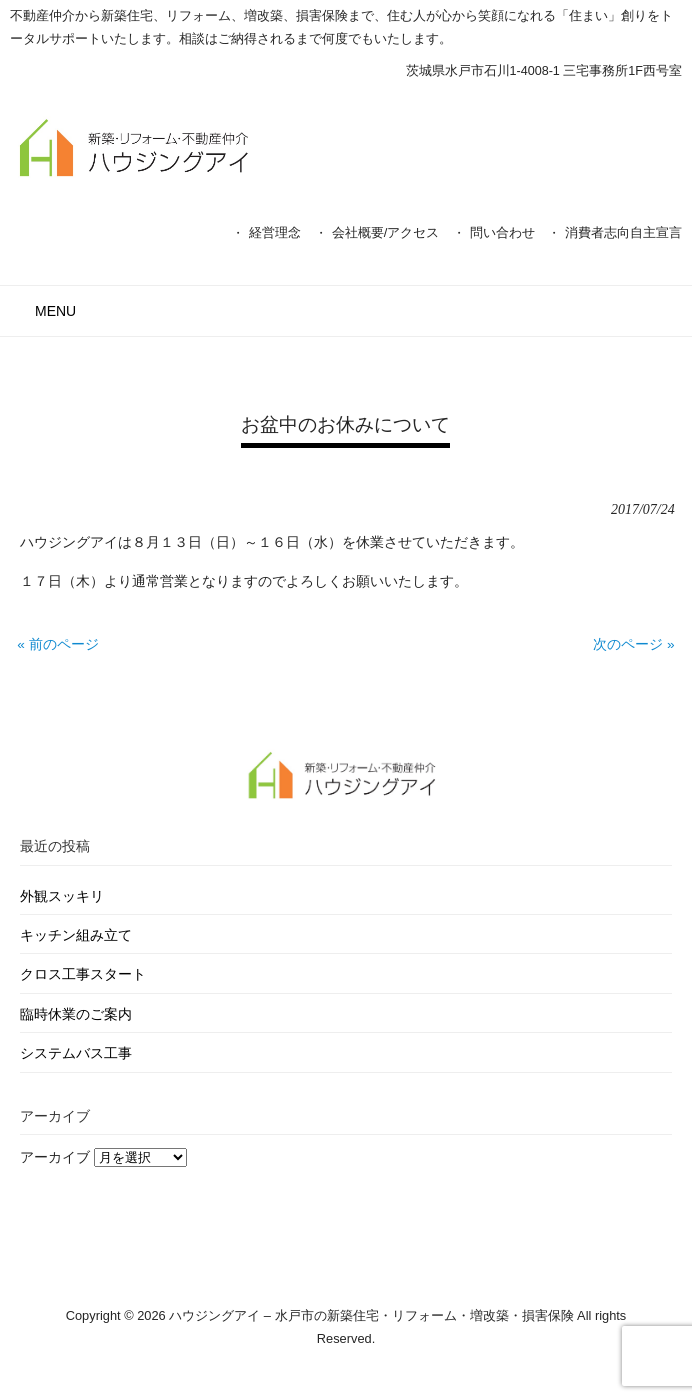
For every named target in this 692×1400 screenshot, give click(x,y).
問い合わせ (502, 232)
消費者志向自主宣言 (623, 232)
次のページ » (633, 644)
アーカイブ (55, 1157)
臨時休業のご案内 (76, 1014)
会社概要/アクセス (386, 232)
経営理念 (275, 232)
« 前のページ (57, 644)
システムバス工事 (76, 1053)
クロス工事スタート (83, 974)
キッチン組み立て (76, 935)
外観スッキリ (62, 896)
